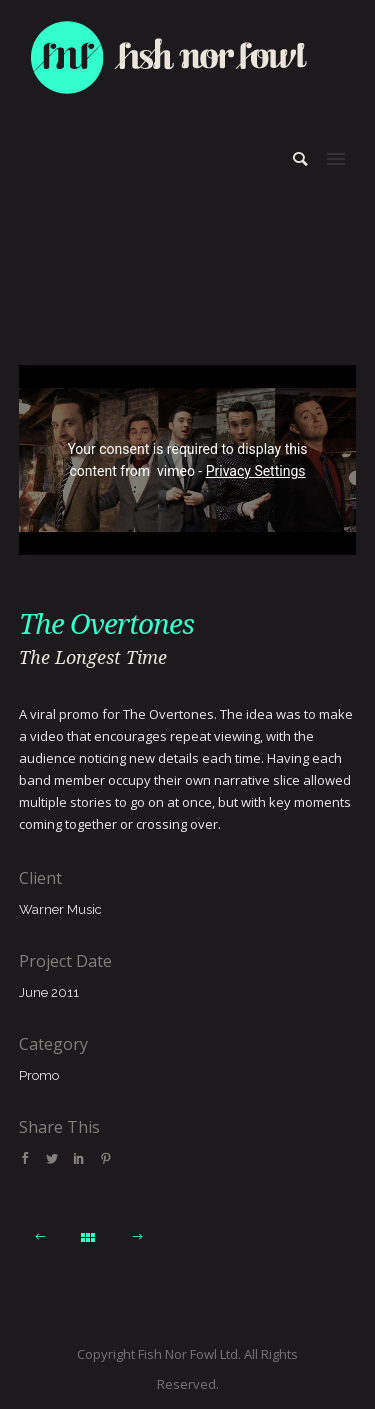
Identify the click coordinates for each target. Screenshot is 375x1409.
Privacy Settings (256, 471)
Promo (39, 1075)
